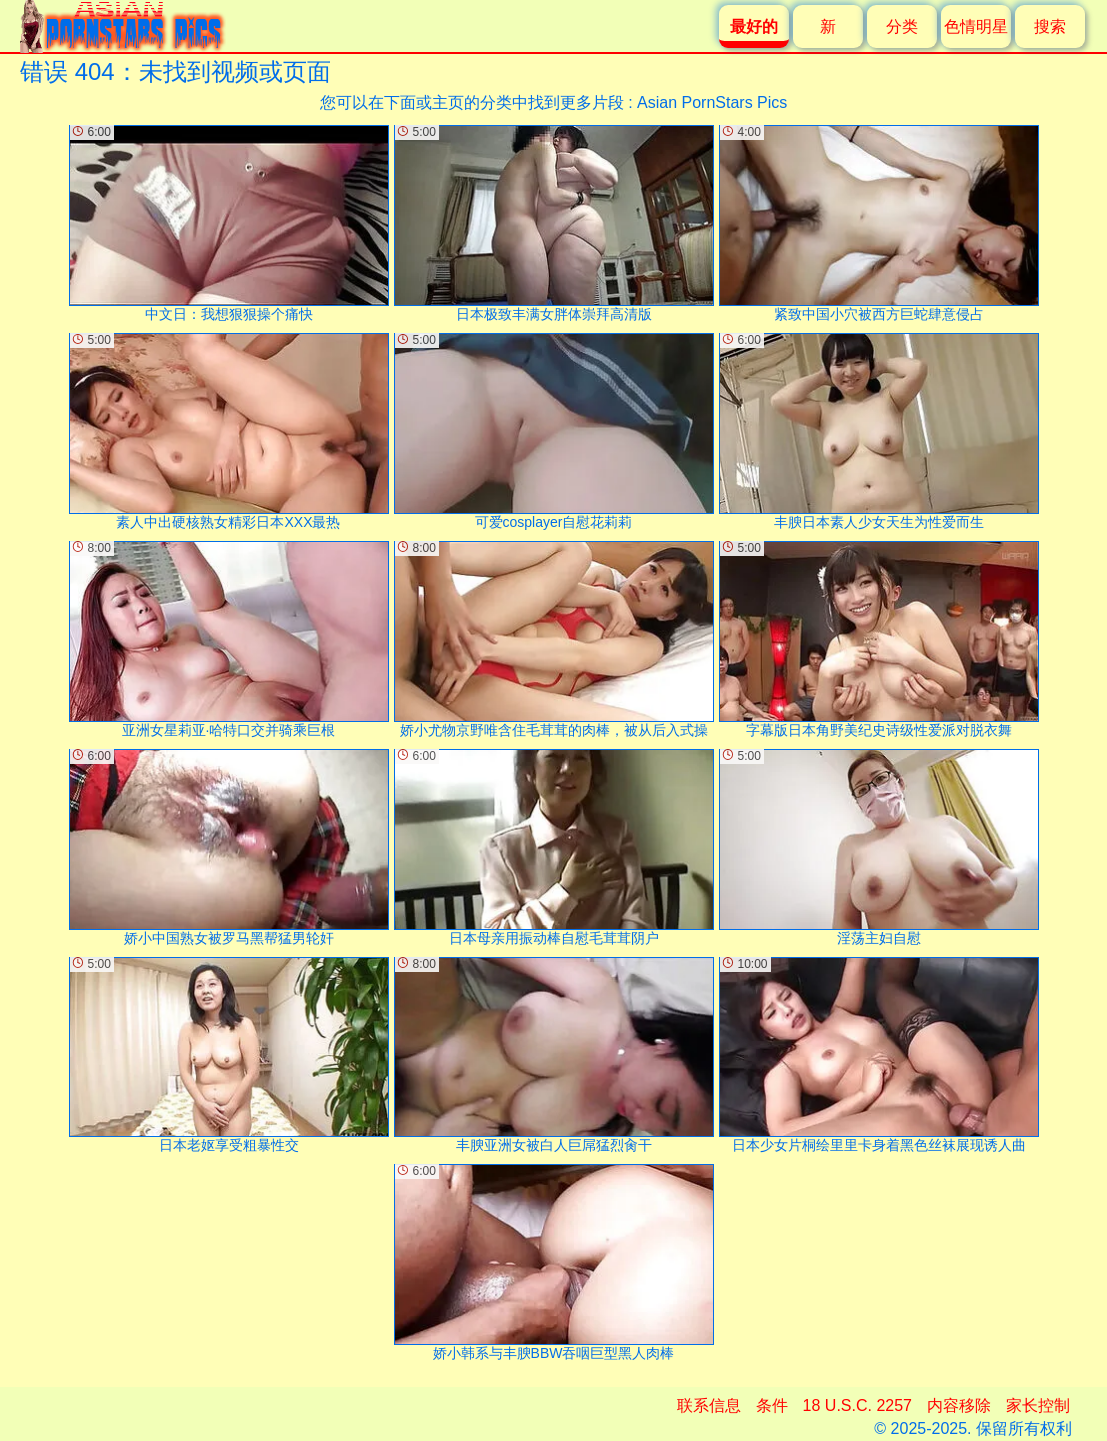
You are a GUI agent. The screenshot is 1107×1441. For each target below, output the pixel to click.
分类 (902, 26)
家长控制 (1038, 1405)
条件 (772, 1405)
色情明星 (976, 26)
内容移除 (959, 1405)
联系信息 (709, 1405)
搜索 (1050, 26)
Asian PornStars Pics (712, 102)
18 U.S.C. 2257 (857, 1405)
